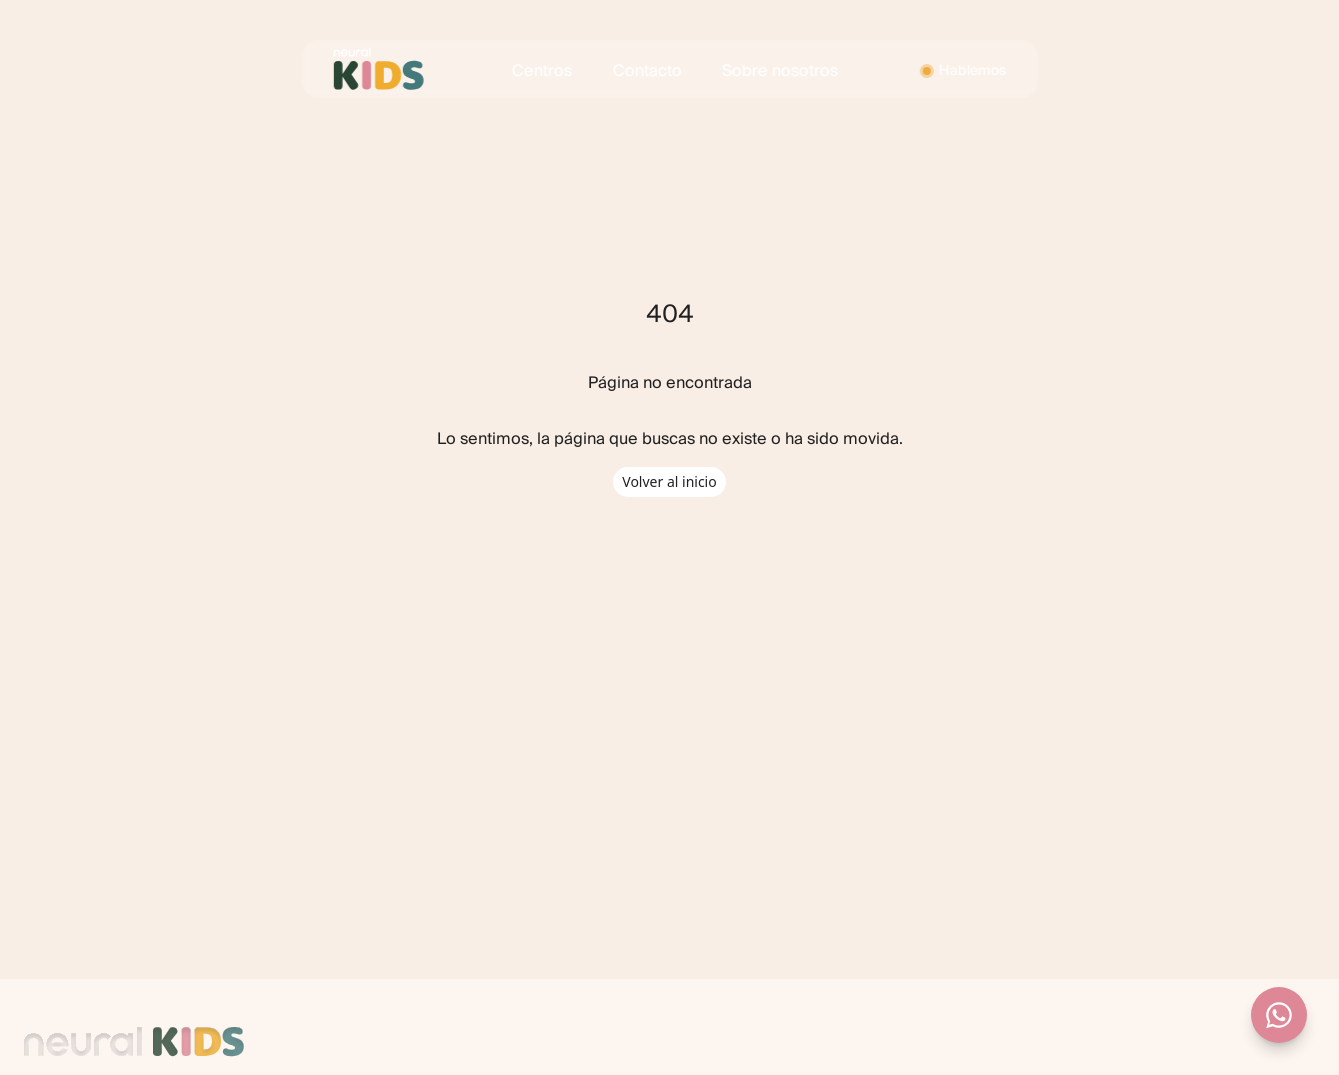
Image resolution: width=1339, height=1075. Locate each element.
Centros (542, 71)
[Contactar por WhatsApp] (1279, 1015)
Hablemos (972, 71)
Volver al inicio (669, 481)
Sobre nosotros (780, 71)
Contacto (647, 71)
